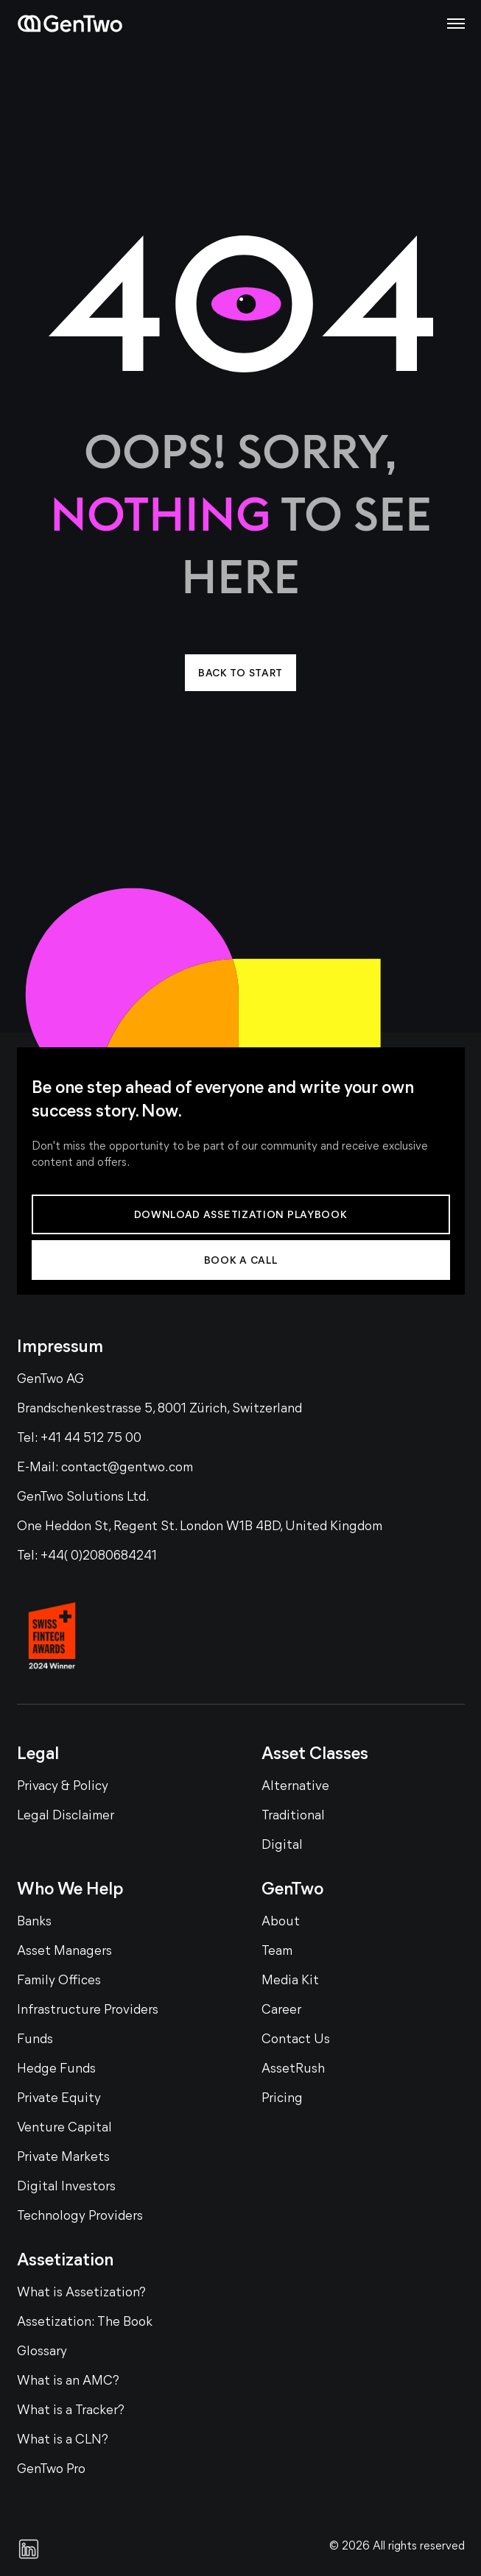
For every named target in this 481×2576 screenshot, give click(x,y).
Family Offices (59, 1981)
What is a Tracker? (70, 2411)
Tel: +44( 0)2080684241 (87, 1556)
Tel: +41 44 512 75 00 (79, 1439)
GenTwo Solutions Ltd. (83, 1497)
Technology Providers (80, 2216)
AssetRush (293, 2069)
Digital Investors (66, 2187)
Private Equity (59, 2099)
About (280, 1922)
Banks (34, 1922)
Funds (35, 2040)
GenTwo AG (50, 1380)
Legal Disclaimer (65, 1816)
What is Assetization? (81, 2293)
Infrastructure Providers (87, 2010)
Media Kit (290, 1981)
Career (281, 2010)
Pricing (282, 2099)
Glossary (42, 2352)
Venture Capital (64, 2128)
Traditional (293, 1816)
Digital (282, 1846)
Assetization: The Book (84, 2322)
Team (276, 1951)
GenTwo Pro (51, 2470)
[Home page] (70, 23)
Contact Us (295, 2040)
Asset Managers (64, 1951)
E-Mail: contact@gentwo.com (105, 1468)
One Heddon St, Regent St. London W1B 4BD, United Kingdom (199, 1527)
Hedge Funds (56, 2069)
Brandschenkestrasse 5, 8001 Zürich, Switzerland (159, 1409)
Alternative (295, 1787)
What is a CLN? (62, 2440)
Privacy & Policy (62, 1787)
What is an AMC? (68, 2381)
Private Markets (63, 2158)
